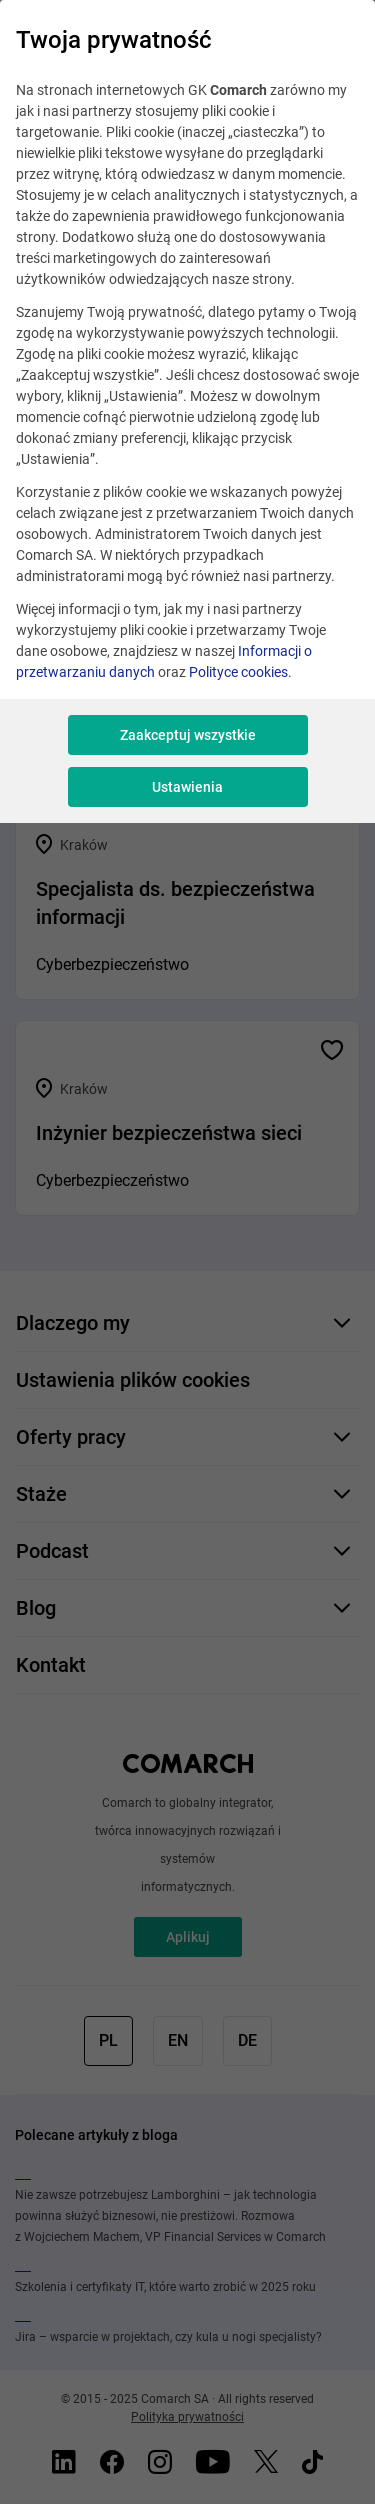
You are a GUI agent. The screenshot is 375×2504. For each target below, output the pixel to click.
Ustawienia (187, 787)
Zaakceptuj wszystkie (188, 735)
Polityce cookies (238, 672)
